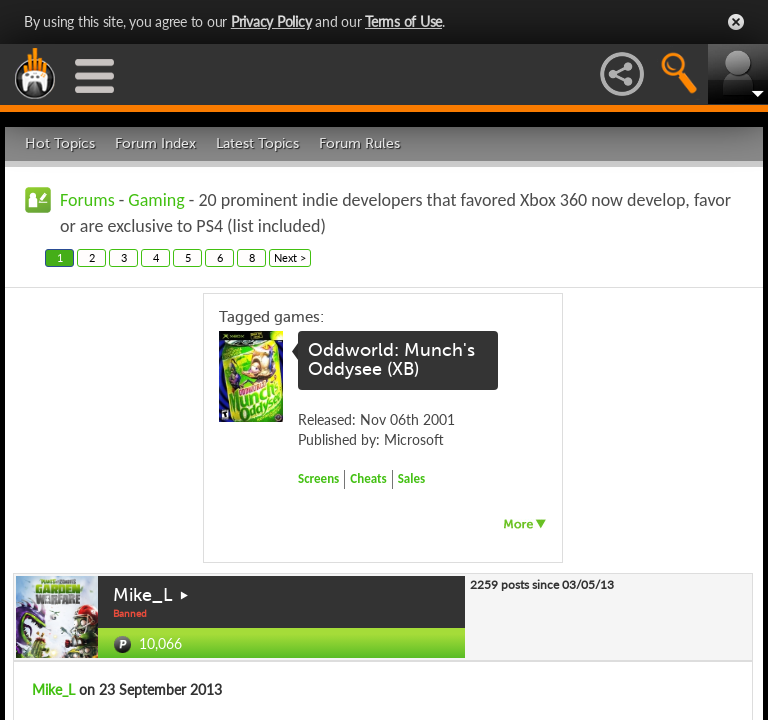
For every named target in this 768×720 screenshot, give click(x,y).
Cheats (368, 478)
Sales (412, 478)
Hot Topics (60, 143)
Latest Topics (257, 143)
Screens (318, 478)
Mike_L (143, 595)
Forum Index (155, 143)
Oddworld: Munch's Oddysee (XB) (391, 360)
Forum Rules (359, 143)
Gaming (156, 200)
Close (736, 22)
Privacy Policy (271, 21)
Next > (290, 257)
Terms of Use (403, 21)
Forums (87, 200)
